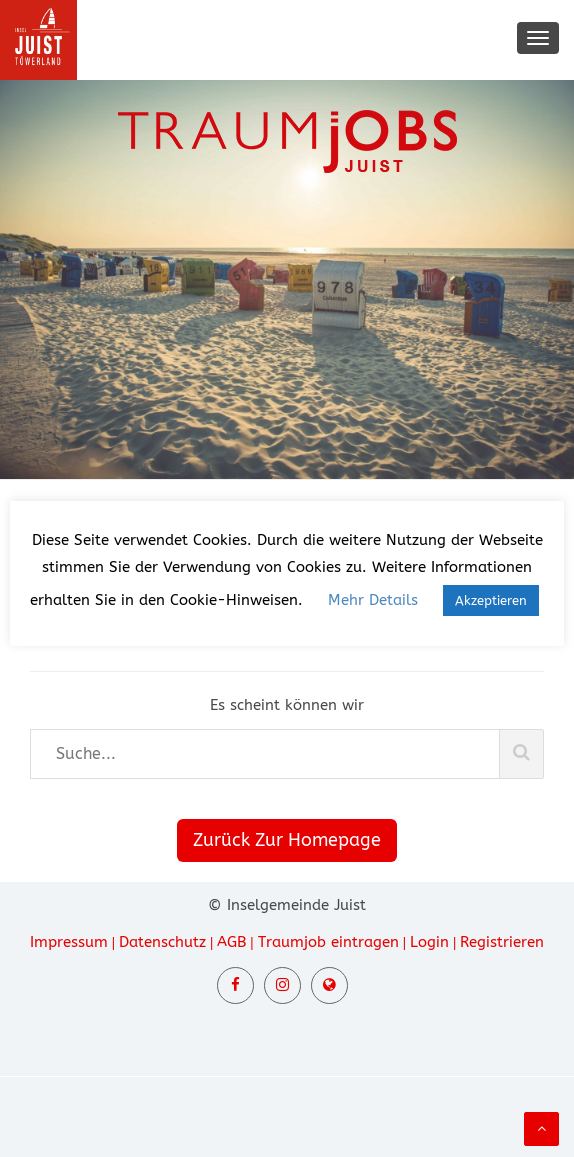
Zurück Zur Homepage (287, 840)
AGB (231, 942)
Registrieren (502, 942)
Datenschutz (162, 942)
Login (429, 942)
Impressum (69, 942)
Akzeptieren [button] (491, 600)
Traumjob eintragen (328, 942)
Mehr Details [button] (373, 600)
